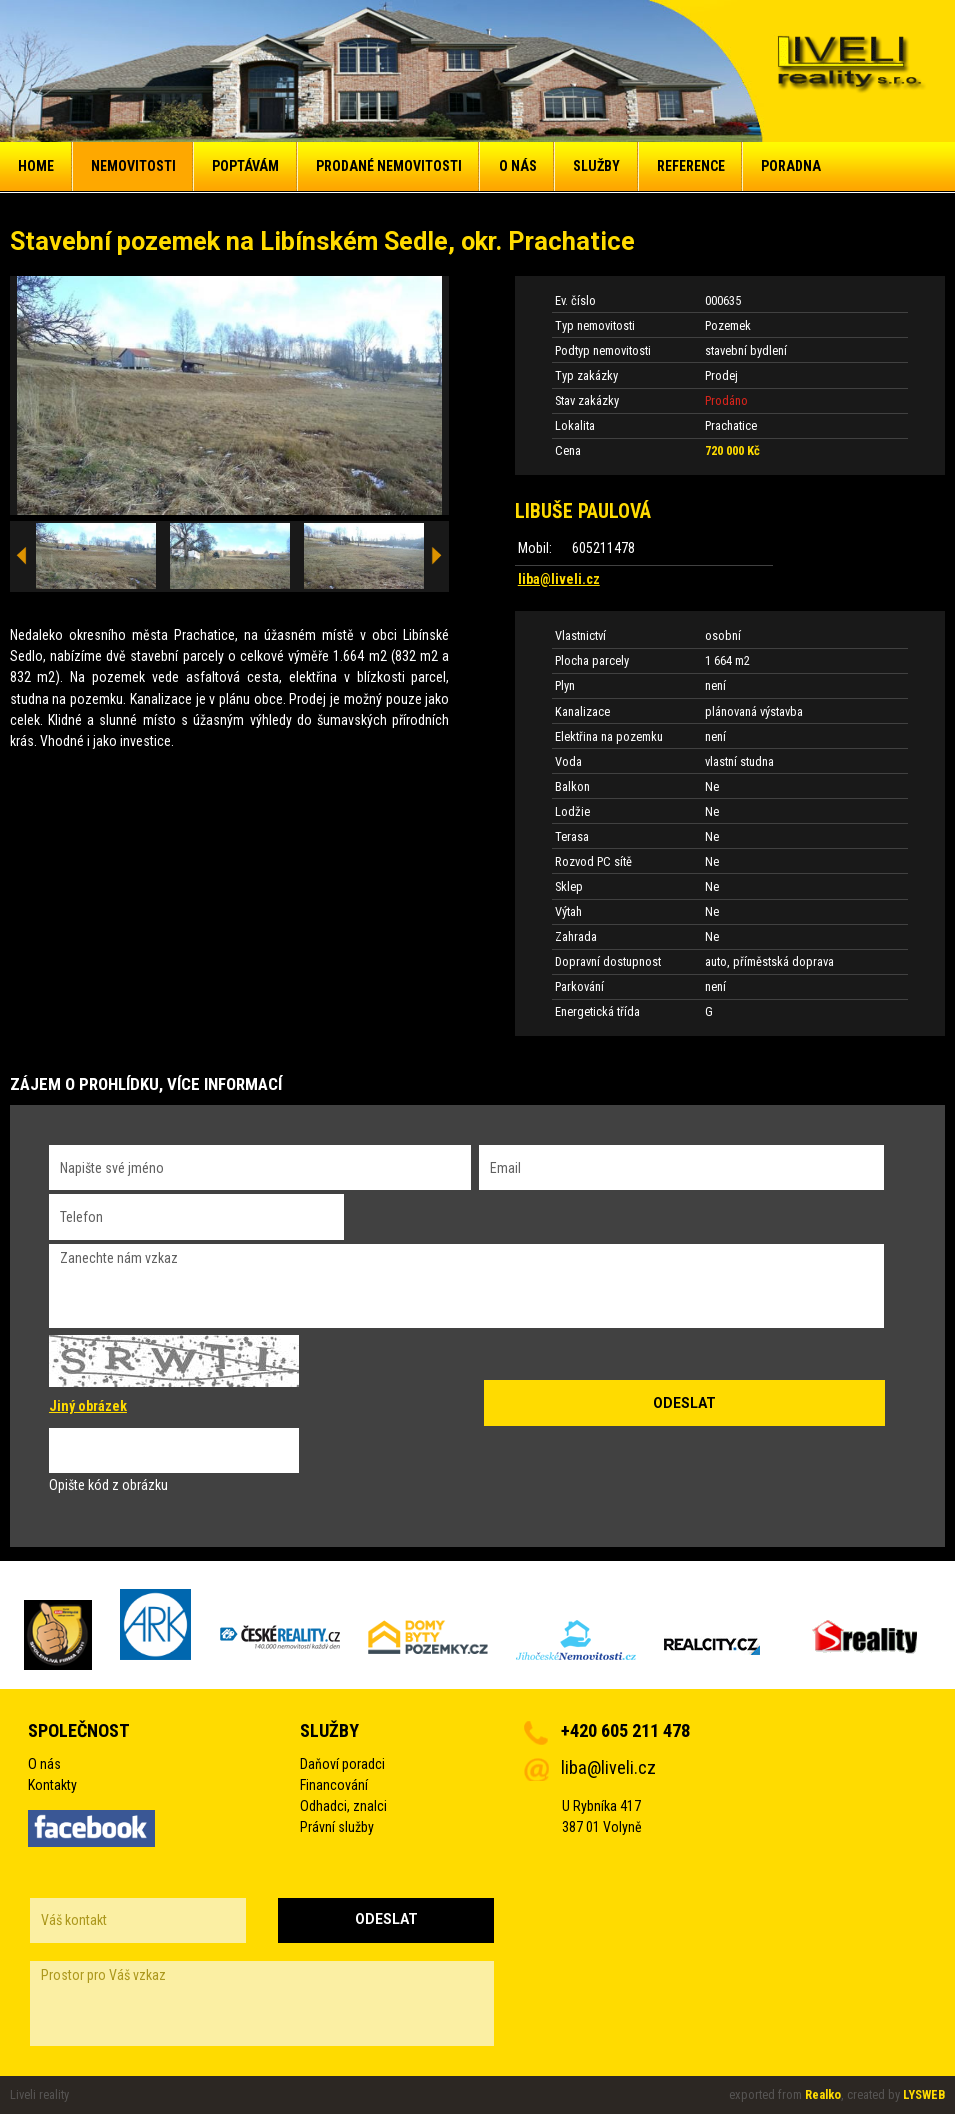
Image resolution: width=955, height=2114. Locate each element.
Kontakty (52, 1785)
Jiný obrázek (88, 1406)
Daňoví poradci (342, 1764)
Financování (334, 1785)
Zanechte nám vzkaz (466, 1286)
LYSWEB (924, 2094)
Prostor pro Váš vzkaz (261, 2003)
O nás (44, 1764)
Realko (823, 2094)
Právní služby (337, 1827)
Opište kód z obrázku (108, 1485)
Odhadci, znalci (343, 1806)
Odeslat (386, 1919)
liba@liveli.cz (559, 579)
